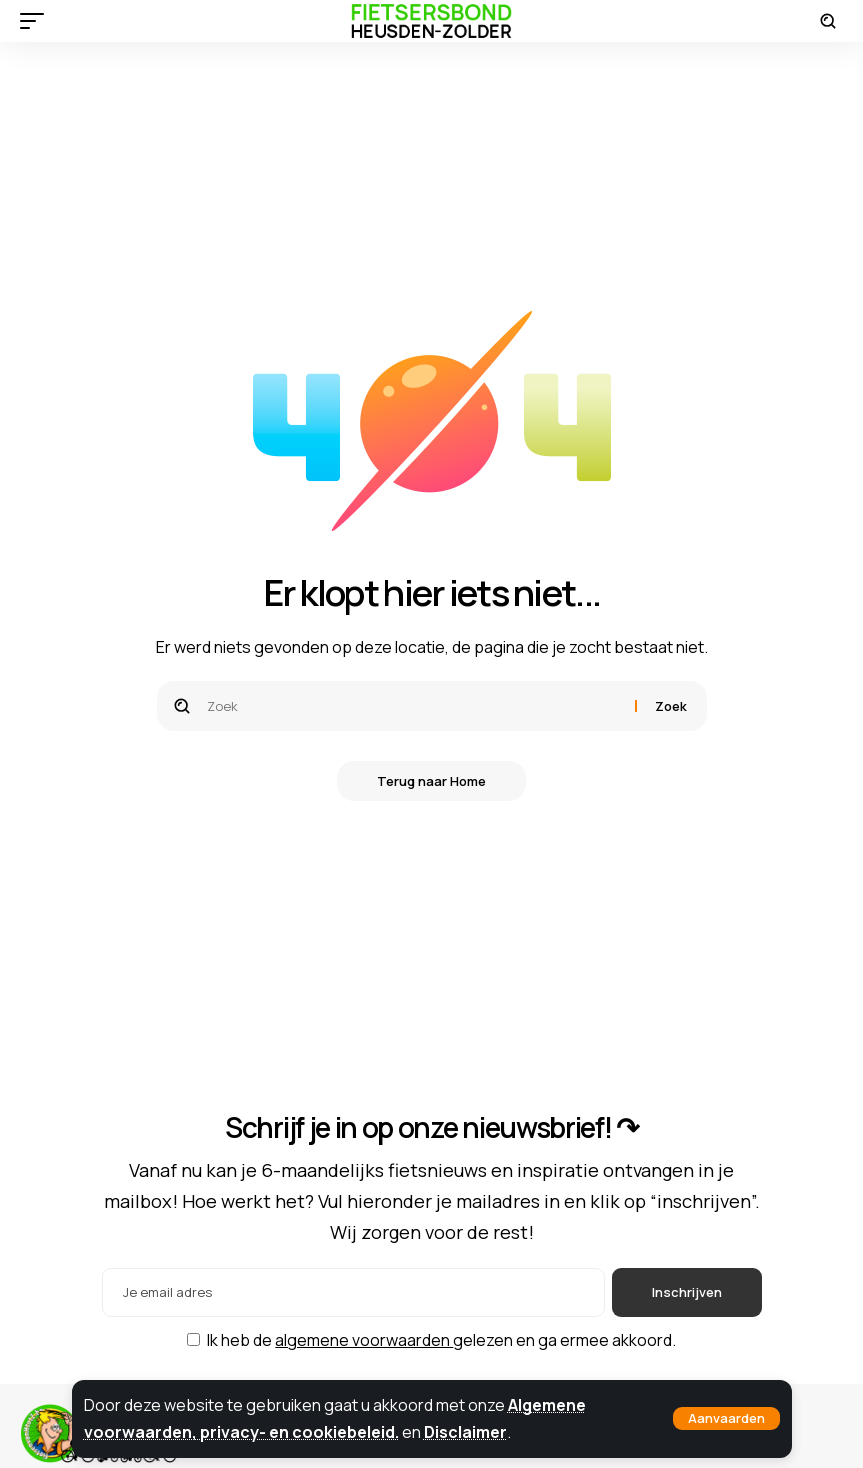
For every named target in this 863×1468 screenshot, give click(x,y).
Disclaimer (465, 1432)
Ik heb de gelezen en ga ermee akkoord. (441, 1340)
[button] (726, 1418)
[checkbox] (193, 1339)
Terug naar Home (431, 781)
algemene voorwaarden (364, 1340)
